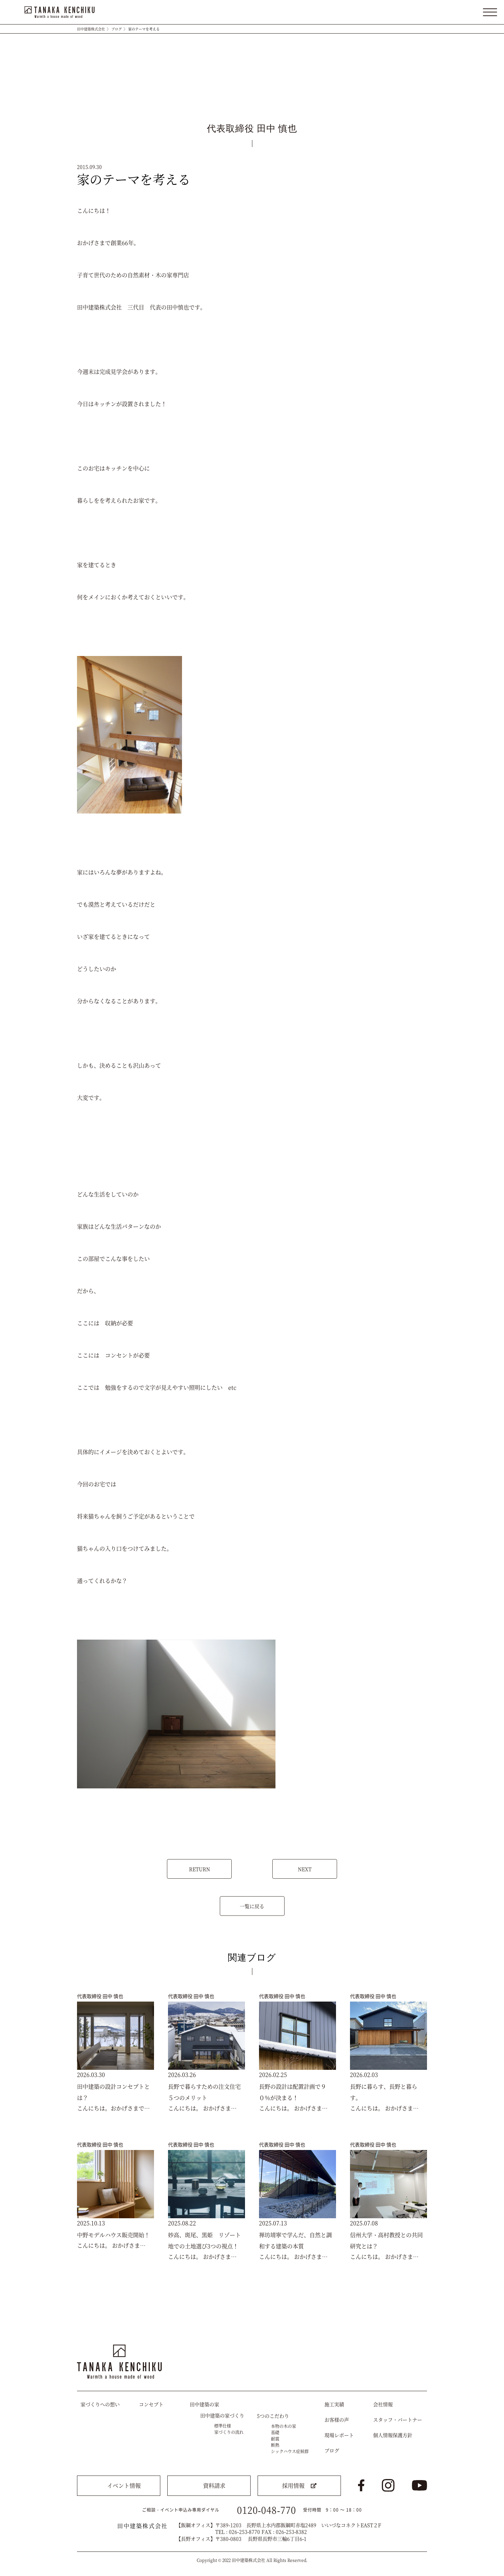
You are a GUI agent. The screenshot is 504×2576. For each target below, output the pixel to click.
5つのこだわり (273, 2415)
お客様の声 (336, 2419)
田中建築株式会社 (91, 29)
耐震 (275, 2439)
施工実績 (334, 2404)
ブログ (116, 29)
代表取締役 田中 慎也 (100, 1995)
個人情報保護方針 (392, 2434)
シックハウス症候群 (290, 2451)
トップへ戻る (415, 2324)
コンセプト (151, 2404)
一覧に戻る (252, 1906)
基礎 (275, 2432)
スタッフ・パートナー (397, 2419)
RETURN (199, 1868)
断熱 (275, 2445)
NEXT (305, 1868)
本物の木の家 (283, 2426)
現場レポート (339, 2434)
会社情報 (383, 2404)
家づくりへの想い (100, 2404)
